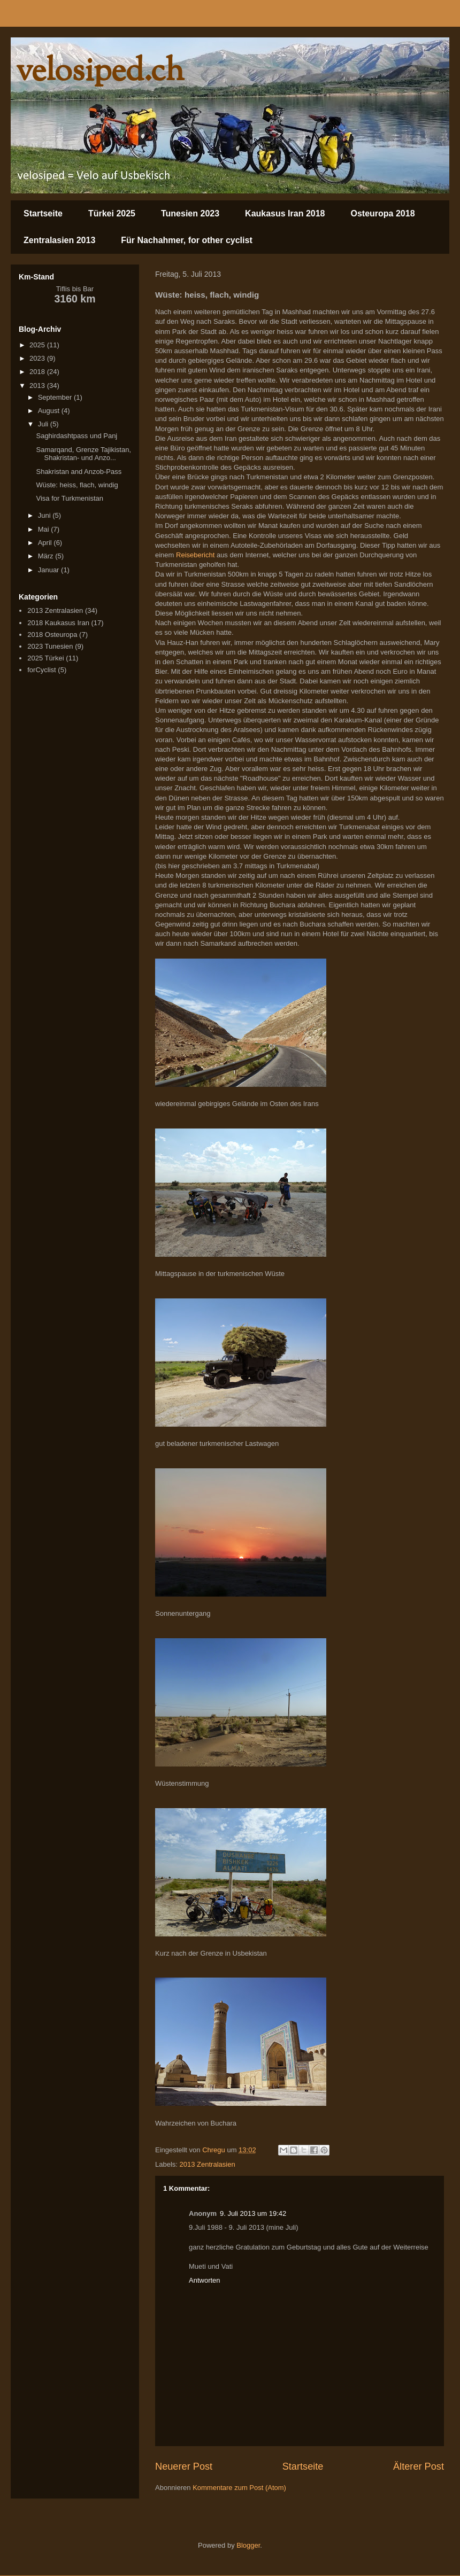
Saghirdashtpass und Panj (76, 436)
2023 (38, 358)
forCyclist (41, 670)
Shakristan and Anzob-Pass (78, 472)
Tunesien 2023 (190, 213)
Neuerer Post (183, 2466)
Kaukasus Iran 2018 (285, 213)
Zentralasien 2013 (59, 240)
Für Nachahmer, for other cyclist (186, 240)
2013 (38, 386)
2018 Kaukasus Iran (58, 623)
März (47, 556)
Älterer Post (418, 2466)
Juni (45, 515)
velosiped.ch (100, 72)
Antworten (204, 2280)
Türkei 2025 (111, 213)
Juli (44, 424)
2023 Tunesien (50, 646)
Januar (49, 570)
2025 (38, 345)
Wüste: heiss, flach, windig (77, 485)
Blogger (248, 2545)
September (56, 397)
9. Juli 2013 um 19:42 (253, 2213)
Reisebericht (195, 555)
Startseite (43, 213)
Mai (44, 529)
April (46, 543)
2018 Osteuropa (52, 635)
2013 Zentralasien (207, 2164)
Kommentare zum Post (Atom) (239, 2488)
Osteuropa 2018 (383, 213)
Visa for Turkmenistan (69, 498)
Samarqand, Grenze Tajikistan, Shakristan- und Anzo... (83, 454)
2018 (38, 372)
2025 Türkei (45, 658)
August (50, 411)
